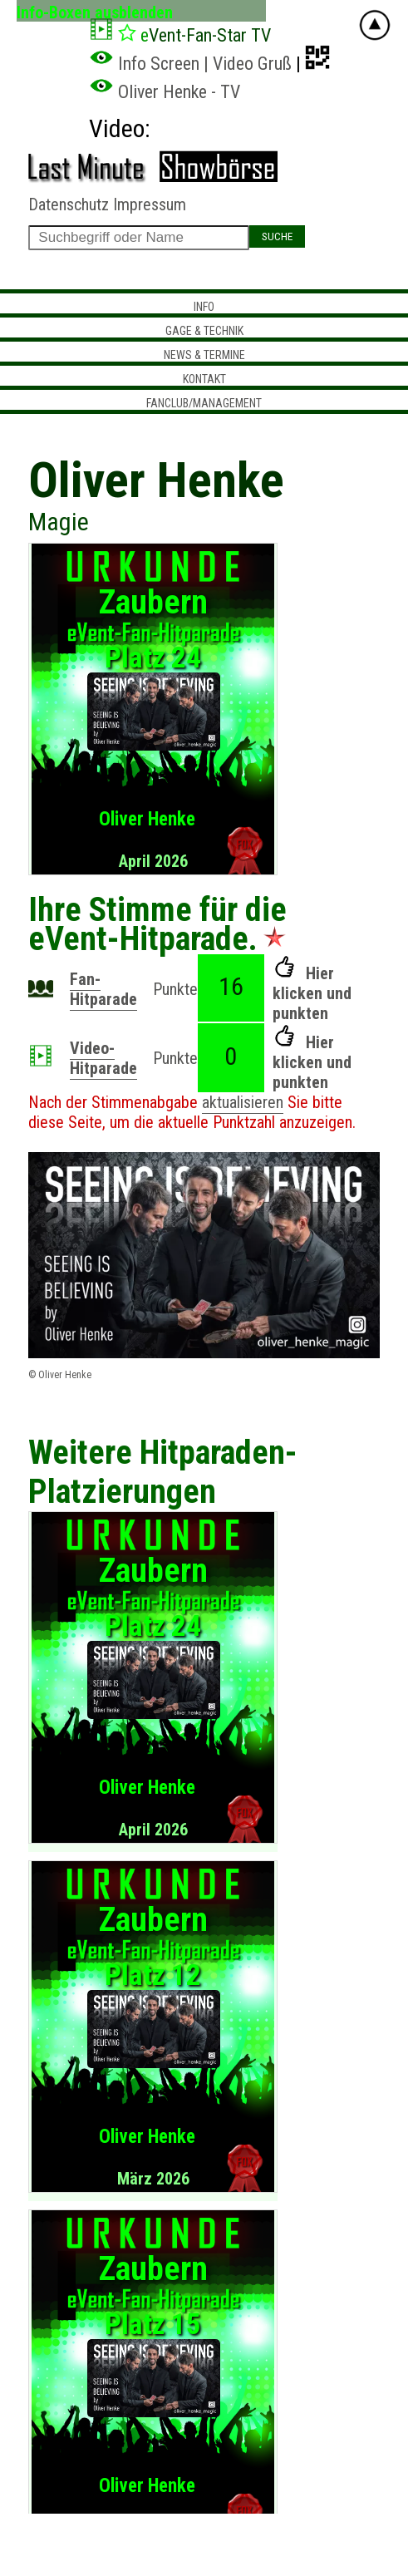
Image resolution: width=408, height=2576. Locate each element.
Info (204, 306)
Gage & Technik (204, 330)
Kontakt (204, 379)
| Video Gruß (248, 63)
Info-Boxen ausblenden (95, 12)
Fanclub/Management (204, 403)
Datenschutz (68, 204)
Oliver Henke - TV (164, 91)
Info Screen (144, 63)
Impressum (149, 204)
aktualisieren (242, 1102)
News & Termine (204, 355)
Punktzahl (244, 1122)
